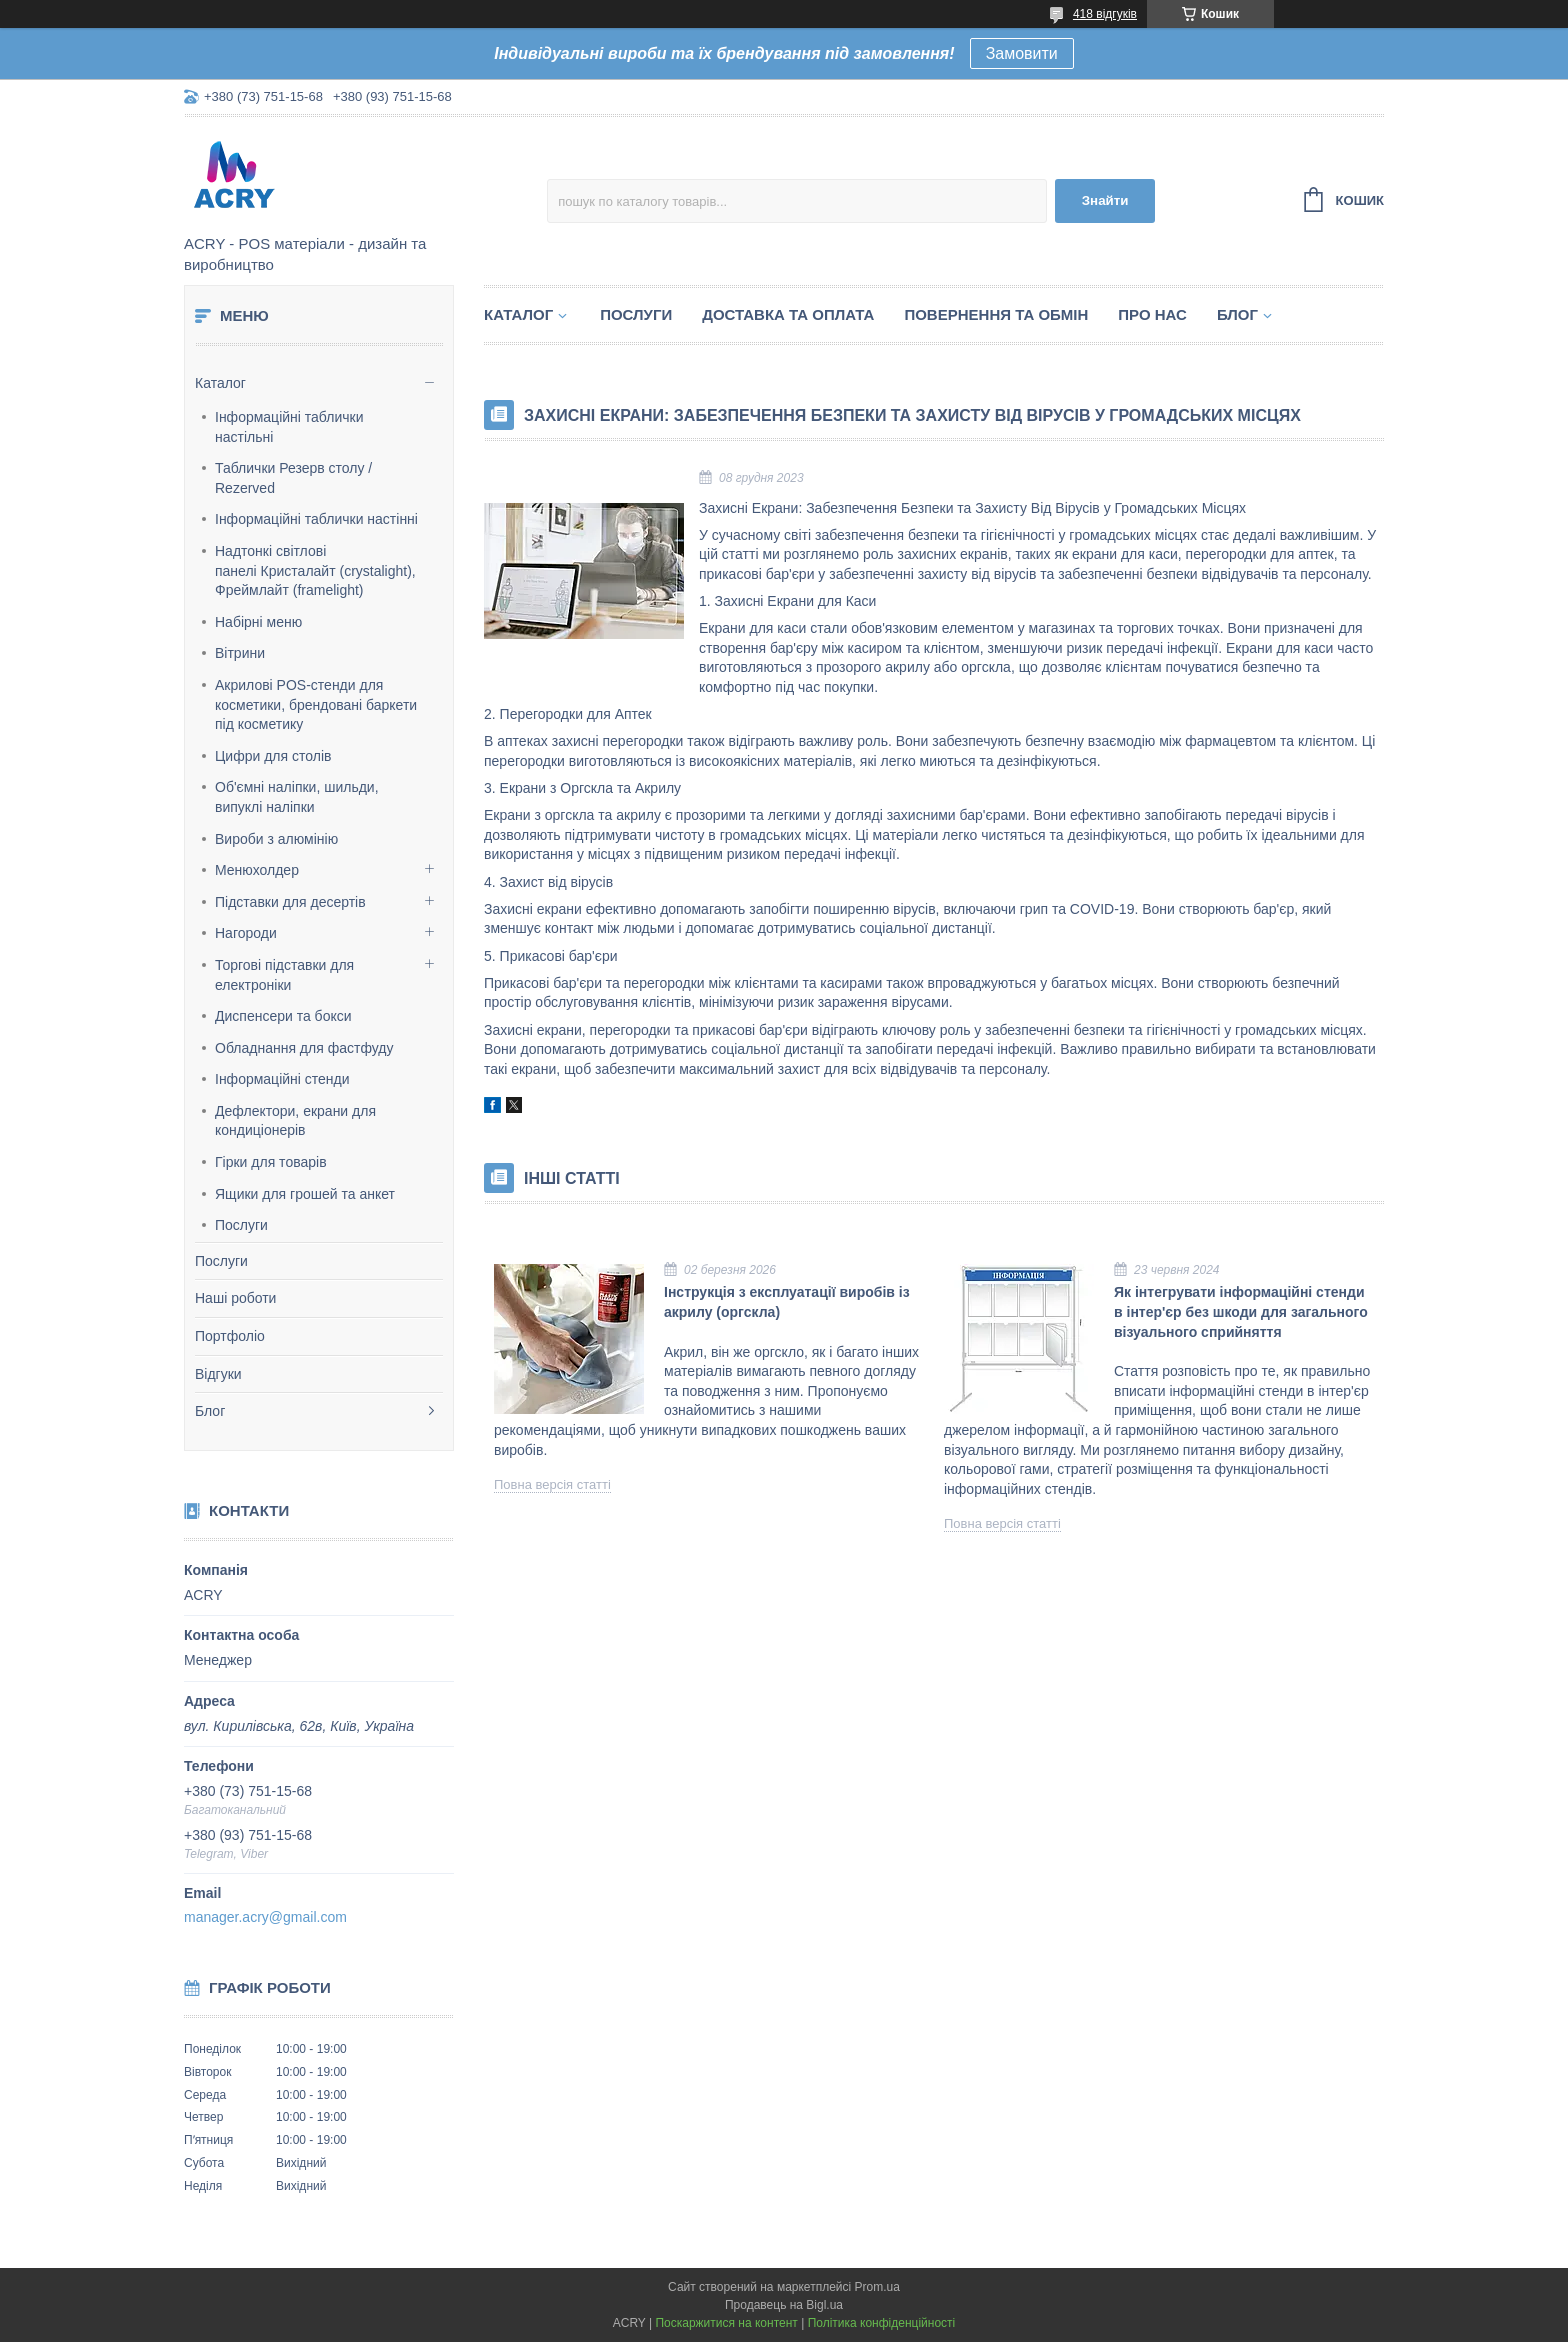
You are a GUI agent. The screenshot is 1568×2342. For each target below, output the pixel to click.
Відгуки (218, 1374)
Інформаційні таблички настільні (289, 427)
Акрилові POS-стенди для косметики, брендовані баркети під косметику (316, 704)
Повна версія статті (552, 1484)
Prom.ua (877, 2287)
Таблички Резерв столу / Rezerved (293, 478)
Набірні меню (258, 622)
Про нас (1152, 314)
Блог (210, 1411)
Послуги (241, 1225)
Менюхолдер (257, 870)
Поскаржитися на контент (726, 2323)
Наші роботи (235, 1298)
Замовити (1022, 53)
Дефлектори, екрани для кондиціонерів (295, 1121)
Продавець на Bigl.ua (784, 2305)
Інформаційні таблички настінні (316, 519)
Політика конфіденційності (882, 2323)
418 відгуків (1105, 14)
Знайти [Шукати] (1105, 200)
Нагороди (246, 933)
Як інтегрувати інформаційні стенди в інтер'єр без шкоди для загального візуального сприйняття (1241, 1311)
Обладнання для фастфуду (304, 1048)
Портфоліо (230, 1336)
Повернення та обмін (996, 314)
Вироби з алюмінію (276, 839)
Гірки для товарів (271, 1162)
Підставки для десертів (290, 902)
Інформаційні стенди (282, 1079)
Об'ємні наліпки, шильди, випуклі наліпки (297, 797)
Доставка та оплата (788, 314)
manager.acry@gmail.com (265, 1917)
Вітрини (240, 653)
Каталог (220, 383)
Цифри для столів (273, 756)
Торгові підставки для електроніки (284, 975)
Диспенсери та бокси (283, 1016)
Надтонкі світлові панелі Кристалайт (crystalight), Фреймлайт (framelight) (315, 570)
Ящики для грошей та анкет (305, 1194)
